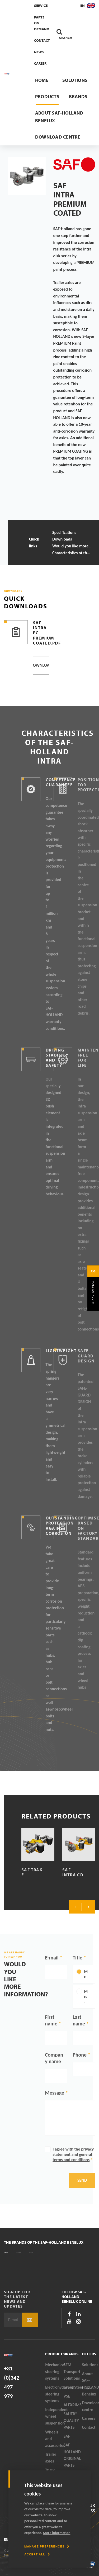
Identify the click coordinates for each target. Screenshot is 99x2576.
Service (41, 5)
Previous (75, 1907)
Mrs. (86, 1996)
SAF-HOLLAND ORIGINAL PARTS (72, 2455)
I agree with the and (73, 2154)
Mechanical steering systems (54, 2371)
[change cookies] (46, 2546)
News (39, 52)
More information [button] (56, 2533)
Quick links (34, 542)
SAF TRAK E (32, 1872)
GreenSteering (73, 2387)
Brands (78, 96)
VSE (67, 2396)
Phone (80, 2055)
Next (88, 1907)
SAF (67, 2436)
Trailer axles (50, 2458)
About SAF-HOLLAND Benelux (59, 117)
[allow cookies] (37, 2554)
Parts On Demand (41, 23)
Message (54, 2093)
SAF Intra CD (72, 1872)
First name (51, 2020)
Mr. (86, 1974)
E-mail (51, 1957)
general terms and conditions (72, 2157)
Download (41, 665)
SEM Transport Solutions (72, 2371)
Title (77, 1957)
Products (47, 96)
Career (40, 63)
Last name (79, 2020)
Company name (54, 2058)
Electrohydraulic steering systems (54, 2394)
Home (42, 80)
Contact (42, 40)
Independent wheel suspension (54, 2416)
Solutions (74, 80)
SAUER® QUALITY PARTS (71, 2420)
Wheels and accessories (54, 2439)
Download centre (58, 137)
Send (82, 2180)
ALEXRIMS (73, 2404)
